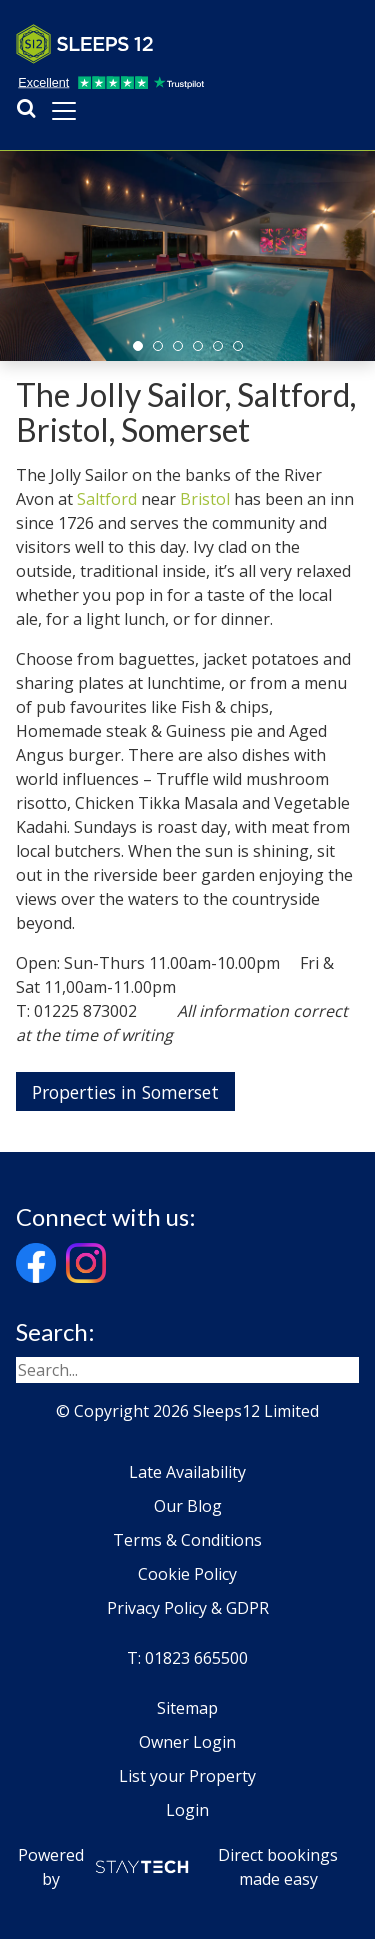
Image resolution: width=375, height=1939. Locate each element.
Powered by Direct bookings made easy (178, 1867)
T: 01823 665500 (187, 1658)
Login (187, 1810)
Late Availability (187, 1472)
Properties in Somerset (125, 1092)
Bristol (205, 499)
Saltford (107, 499)
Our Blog (188, 1506)
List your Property (187, 1776)
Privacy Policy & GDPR (188, 1608)
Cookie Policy (187, 1574)
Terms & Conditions (187, 1540)
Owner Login (187, 1742)
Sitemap (187, 1708)
